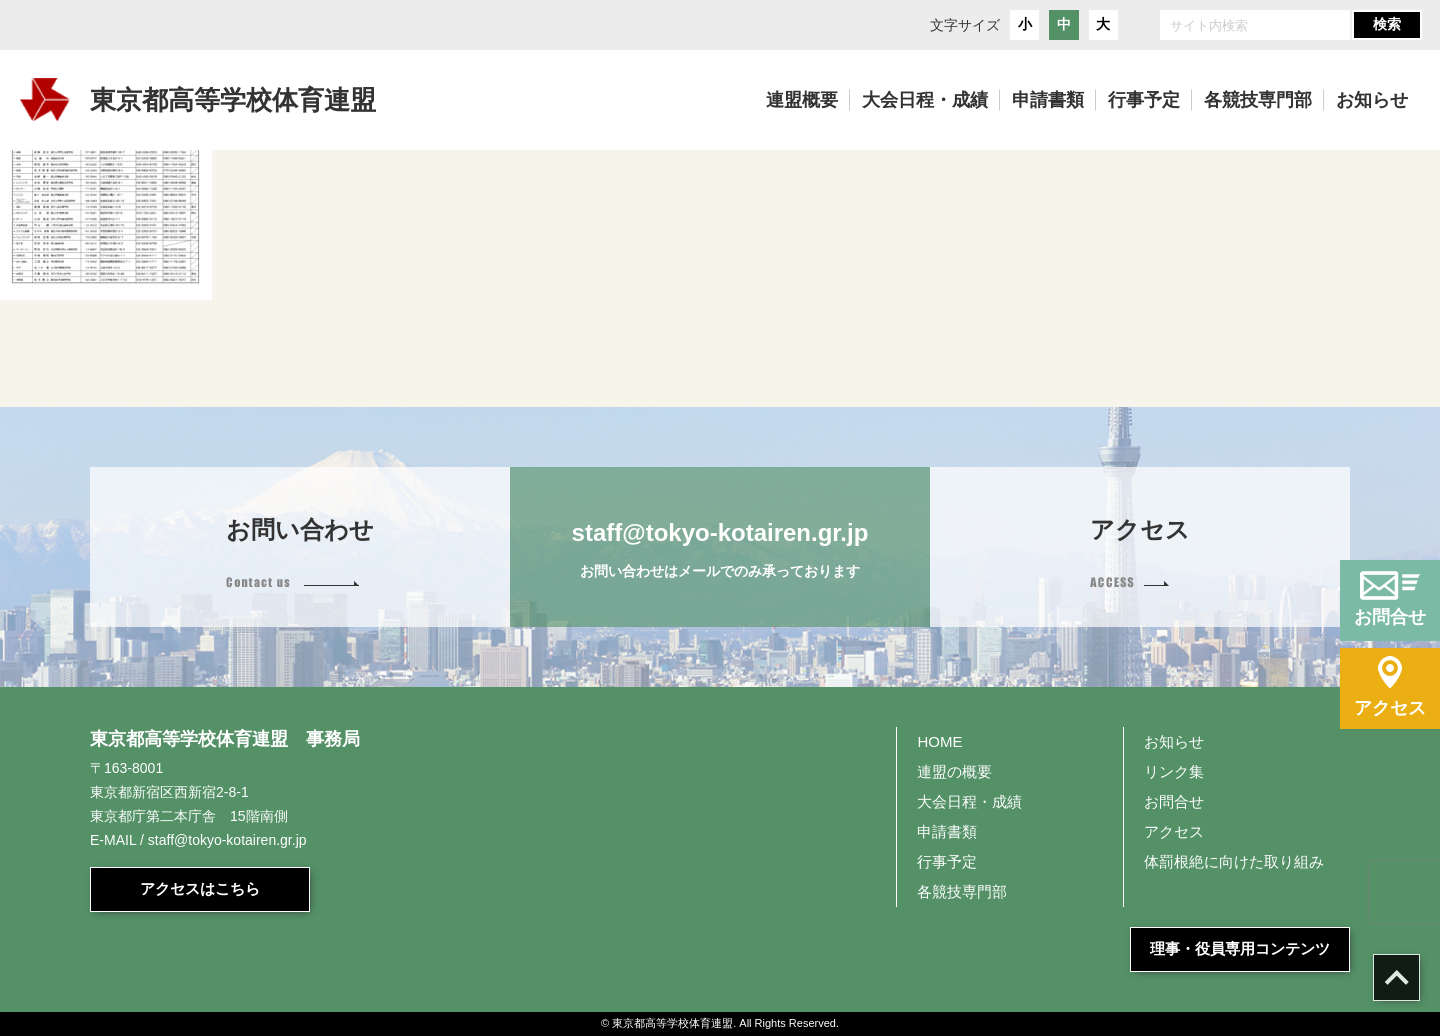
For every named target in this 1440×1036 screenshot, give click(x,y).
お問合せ (1174, 801)
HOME (939, 741)
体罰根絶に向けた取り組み (1234, 861)
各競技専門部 (962, 891)
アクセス (1174, 831)
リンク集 (1174, 771)
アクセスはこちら (200, 888)
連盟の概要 (954, 771)
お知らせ (1174, 741)
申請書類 (947, 831)
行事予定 (947, 861)
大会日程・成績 (969, 801)
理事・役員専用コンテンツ (1240, 948)
